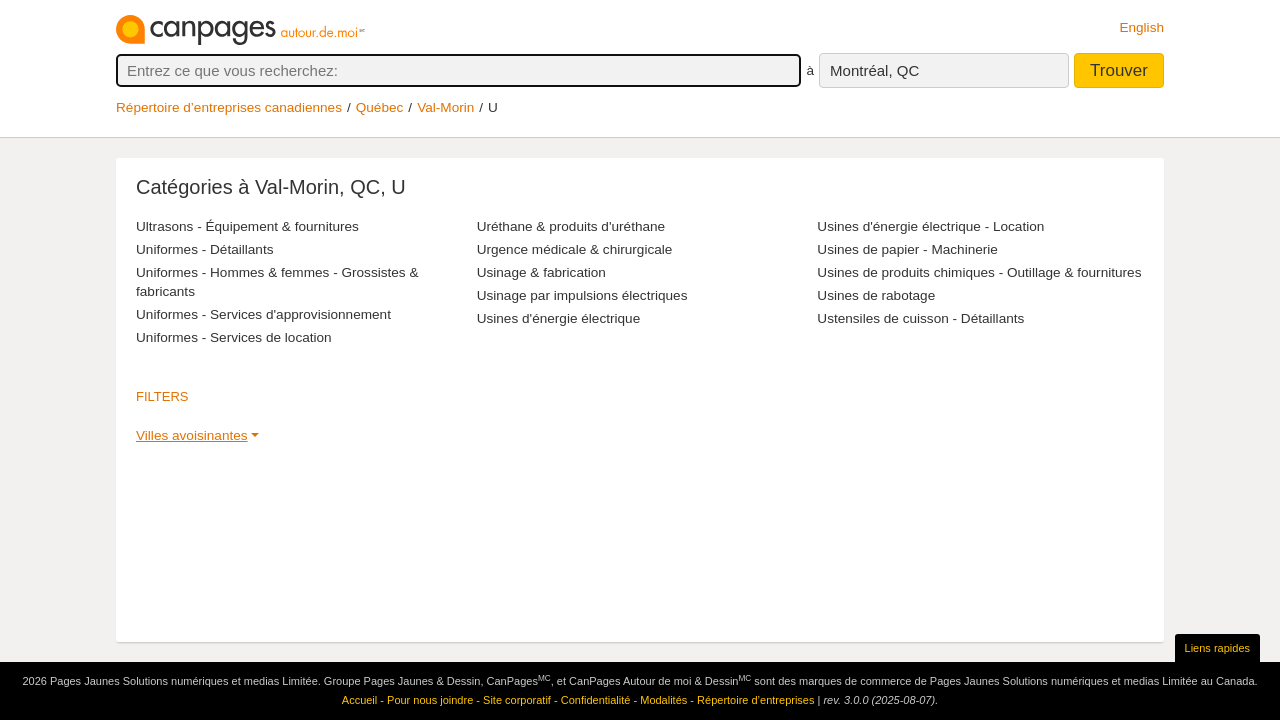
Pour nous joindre (430, 700)
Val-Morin (445, 107)
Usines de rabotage (876, 295)
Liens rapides (1217, 648)
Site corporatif (517, 700)
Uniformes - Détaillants (205, 249)
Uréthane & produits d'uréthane (571, 226)
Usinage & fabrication (541, 272)
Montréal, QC (874, 70)
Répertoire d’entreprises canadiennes (229, 107)
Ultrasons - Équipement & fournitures (247, 226)
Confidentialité (596, 700)
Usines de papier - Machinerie (907, 249)
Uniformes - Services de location (234, 337)
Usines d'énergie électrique (559, 318)
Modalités (663, 700)
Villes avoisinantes (192, 435)
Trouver (1119, 70)
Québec (380, 107)
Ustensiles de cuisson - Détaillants (920, 318)
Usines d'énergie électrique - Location (930, 226)
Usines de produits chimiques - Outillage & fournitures (979, 272)
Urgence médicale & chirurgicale (575, 249)
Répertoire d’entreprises (755, 700)
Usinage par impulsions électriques (582, 295)
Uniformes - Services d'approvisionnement (263, 314)
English (1141, 27)
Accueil (359, 700)
